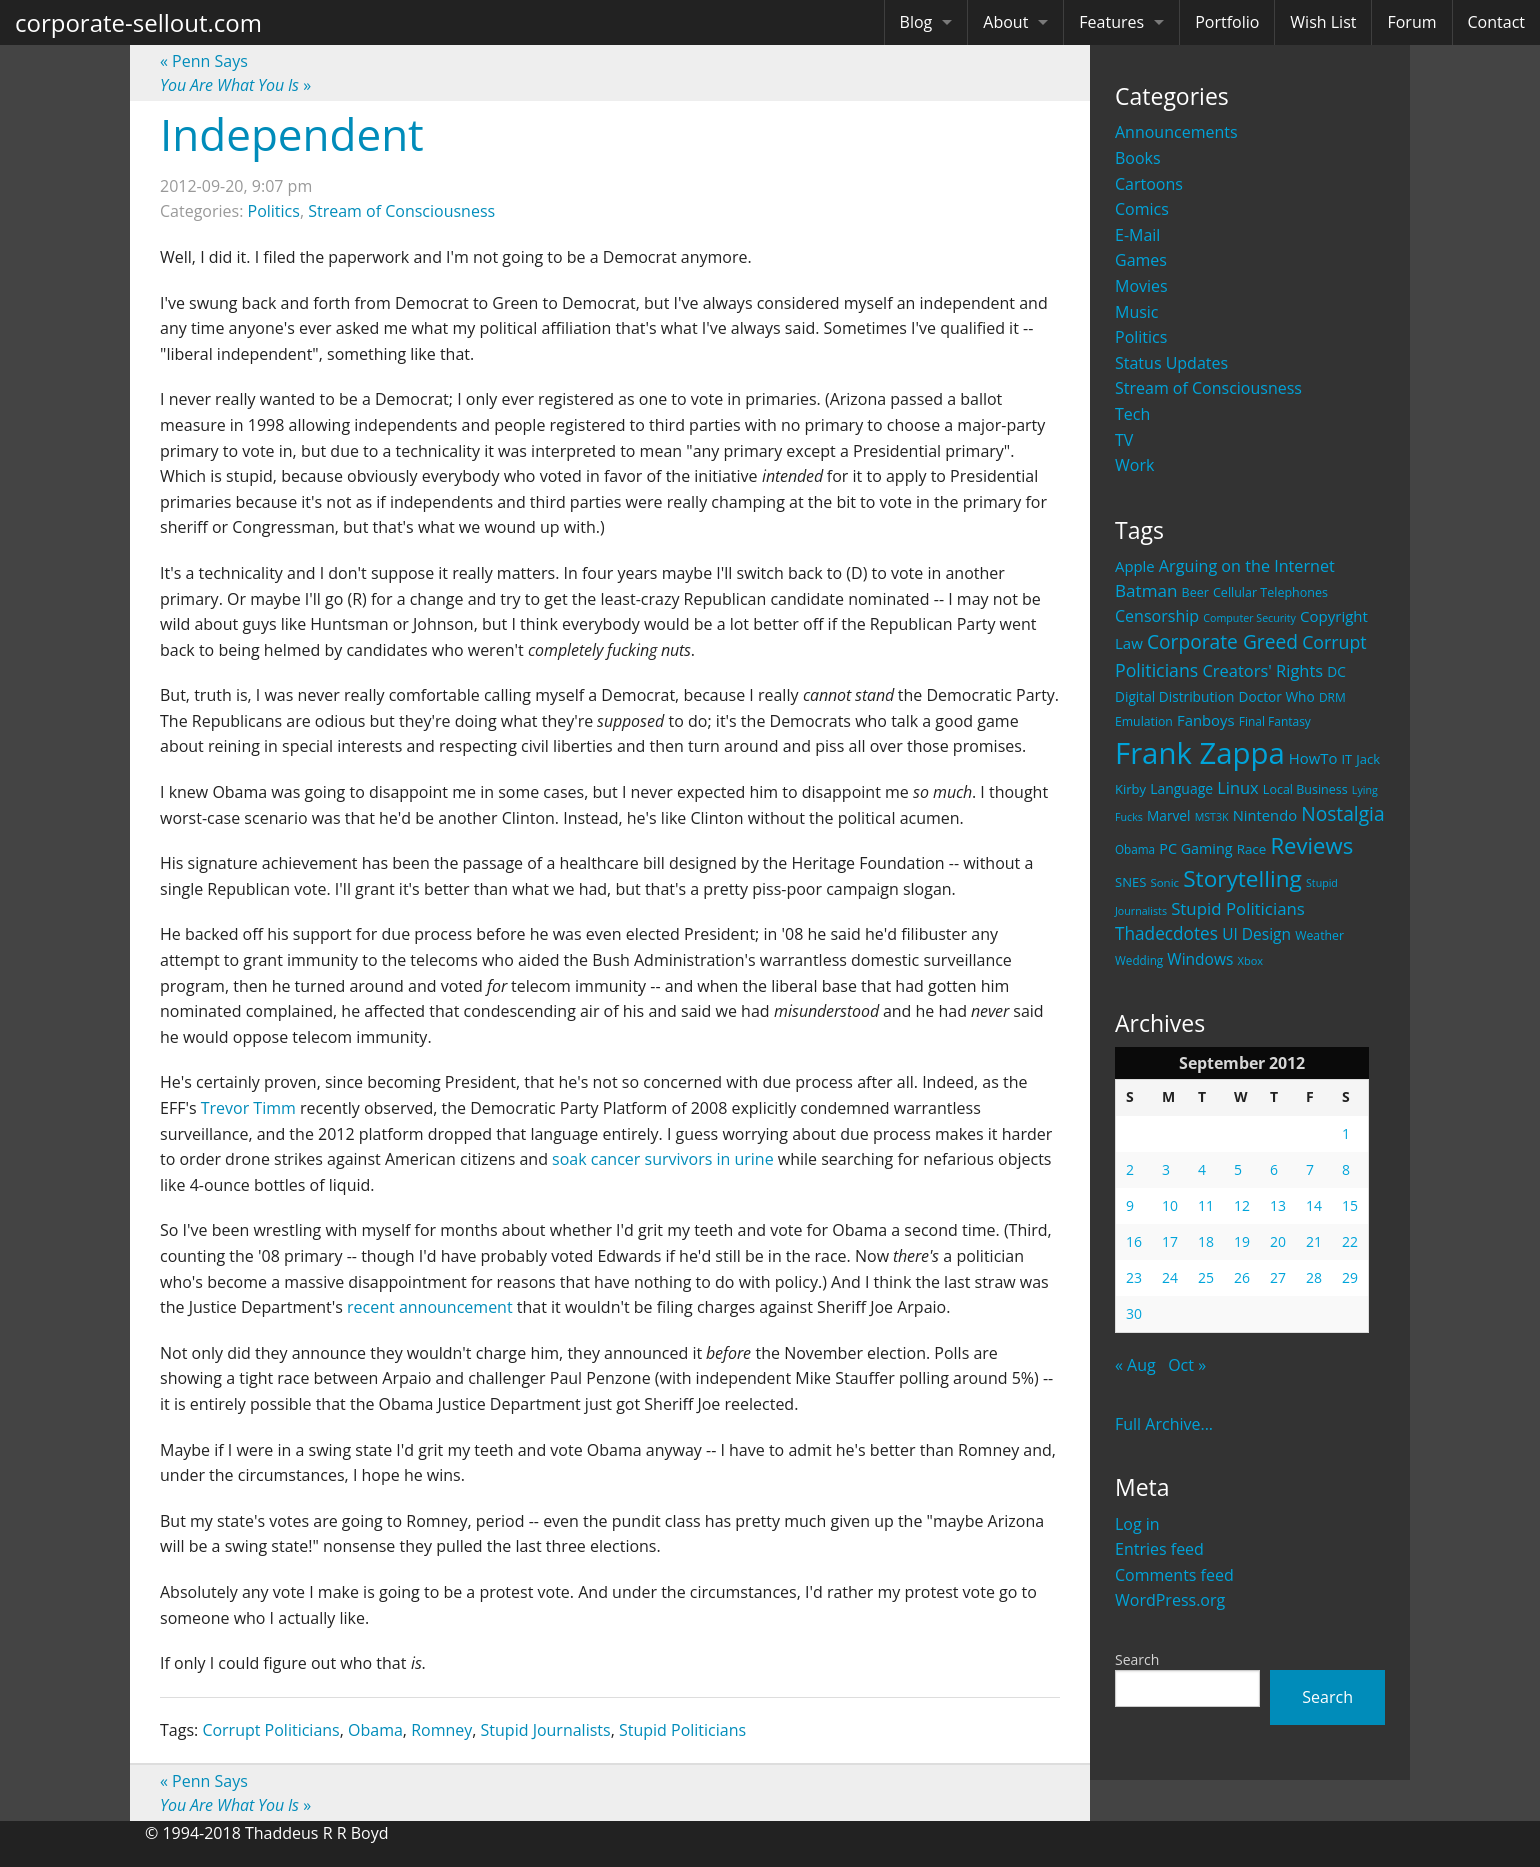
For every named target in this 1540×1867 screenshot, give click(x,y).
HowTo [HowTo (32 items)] (1313, 758)
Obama (375, 1730)
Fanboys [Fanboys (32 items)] (1206, 720)
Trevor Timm (248, 1108)
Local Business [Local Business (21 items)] (1305, 789)
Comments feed (1174, 1575)
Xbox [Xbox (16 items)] (1251, 960)
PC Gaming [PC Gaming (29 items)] (1195, 848)
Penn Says (204, 61)
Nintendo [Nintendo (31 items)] (1265, 815)
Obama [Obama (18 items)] (1135, 849)
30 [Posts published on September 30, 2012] (1134, 1313)
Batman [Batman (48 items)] (1146, 590)
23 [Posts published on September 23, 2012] (1134, 1277)
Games (1141, 260)
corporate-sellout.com (138, 22)
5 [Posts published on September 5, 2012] (1238, 1169)
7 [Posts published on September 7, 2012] (1310, 1169)
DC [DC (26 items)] (1336, 671)
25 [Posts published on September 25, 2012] (1206, 1277)
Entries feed (1159, 1549)
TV (1124, 440)
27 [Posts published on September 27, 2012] (1278, 1277)
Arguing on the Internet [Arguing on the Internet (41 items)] (1247, 566)
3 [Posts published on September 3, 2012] (1166, 1169)
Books (1138, 158)
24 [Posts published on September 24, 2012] (1170, 1277)
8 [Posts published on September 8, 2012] (1346, 1169)
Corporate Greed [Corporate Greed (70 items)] (1222, 641)
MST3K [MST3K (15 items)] (1212, 817)
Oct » (1187, 1365)
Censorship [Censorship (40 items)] (1157, 616)
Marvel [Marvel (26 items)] (1169, 815)
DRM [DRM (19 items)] (1332, 697)
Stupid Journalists (546, 1730)
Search (1137, 1659)
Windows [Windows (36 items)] (1200, 959)
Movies (1141, 286)
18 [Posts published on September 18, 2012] (1206, 1241)
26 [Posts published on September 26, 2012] (1242, 1277)
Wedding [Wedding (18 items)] (1139, 960)
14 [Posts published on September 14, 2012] (1314, 1205)
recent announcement (430, 1307)
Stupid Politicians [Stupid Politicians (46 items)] (1238, 908)
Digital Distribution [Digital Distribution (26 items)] (1174, 696)
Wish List (1323, 22)
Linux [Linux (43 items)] (1238, 787)
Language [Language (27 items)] (1181, 788)
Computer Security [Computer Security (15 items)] (1249, 618)
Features (1111, 22)
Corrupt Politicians (270, 1730)
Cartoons (1149, 184)
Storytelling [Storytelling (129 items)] (1242, 878)
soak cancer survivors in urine (663, 1159)
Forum (1411, 22)
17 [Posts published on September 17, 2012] (1170, 1241)
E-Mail (1137, 235)
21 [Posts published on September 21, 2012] (1314, 1241)
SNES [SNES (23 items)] (1130, 882)
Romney (441, 1730)
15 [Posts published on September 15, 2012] (1350, 1205)
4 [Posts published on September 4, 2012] (1202, 1169)
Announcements (1176, 132)
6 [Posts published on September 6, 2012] (1274, 1169)
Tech (1132, 414)
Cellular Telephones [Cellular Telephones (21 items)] (1270, 592)
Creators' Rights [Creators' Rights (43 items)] (1262, 670)
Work (1134, 465)
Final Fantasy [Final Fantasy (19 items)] (1275, 721)
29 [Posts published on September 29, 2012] (1350, 1277)
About (1005, 22)
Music (1137, 312)
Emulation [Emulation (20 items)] (1144, 721)
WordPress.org (1170, 1600)
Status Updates (1171, 363)
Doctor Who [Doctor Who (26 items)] (1277, 696)
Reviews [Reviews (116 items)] (1311, 845)
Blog (916, 22)
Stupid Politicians (682, 1730)
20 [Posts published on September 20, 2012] (1278, 1241)
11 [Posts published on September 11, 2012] (1206, 1205)
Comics (1142, 209)
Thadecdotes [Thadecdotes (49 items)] (1166, 933)
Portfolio (1227, 22)
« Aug (1135, 1365)
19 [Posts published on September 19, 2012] (1242, 1241)
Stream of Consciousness (1208, 388)
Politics (1141, 337)
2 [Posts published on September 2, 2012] (1130, 1169)
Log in (1137, 1524)
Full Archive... (1164, 1424)
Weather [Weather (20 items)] (1319, 935)
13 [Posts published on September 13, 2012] (1278, 1205)
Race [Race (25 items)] (1252, 849)
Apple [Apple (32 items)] (1135, 566)
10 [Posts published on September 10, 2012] (1170, 1205)
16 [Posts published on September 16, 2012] (1134, 1241)
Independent (292, 134)
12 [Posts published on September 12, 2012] (1242, 1205)
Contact (1496, 22)
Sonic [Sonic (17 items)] (1164, 882)
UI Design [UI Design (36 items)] (1256, 934)
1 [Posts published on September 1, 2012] (1346, 1133)
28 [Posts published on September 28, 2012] (1314, 1277)
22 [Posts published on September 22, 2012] (1350, 1241)
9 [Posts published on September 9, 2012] (1130, 1205)
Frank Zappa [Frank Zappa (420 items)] (1200, 753)
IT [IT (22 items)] (1347, 759)
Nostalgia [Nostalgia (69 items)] (1342, 813)
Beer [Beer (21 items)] (1195, 592)
